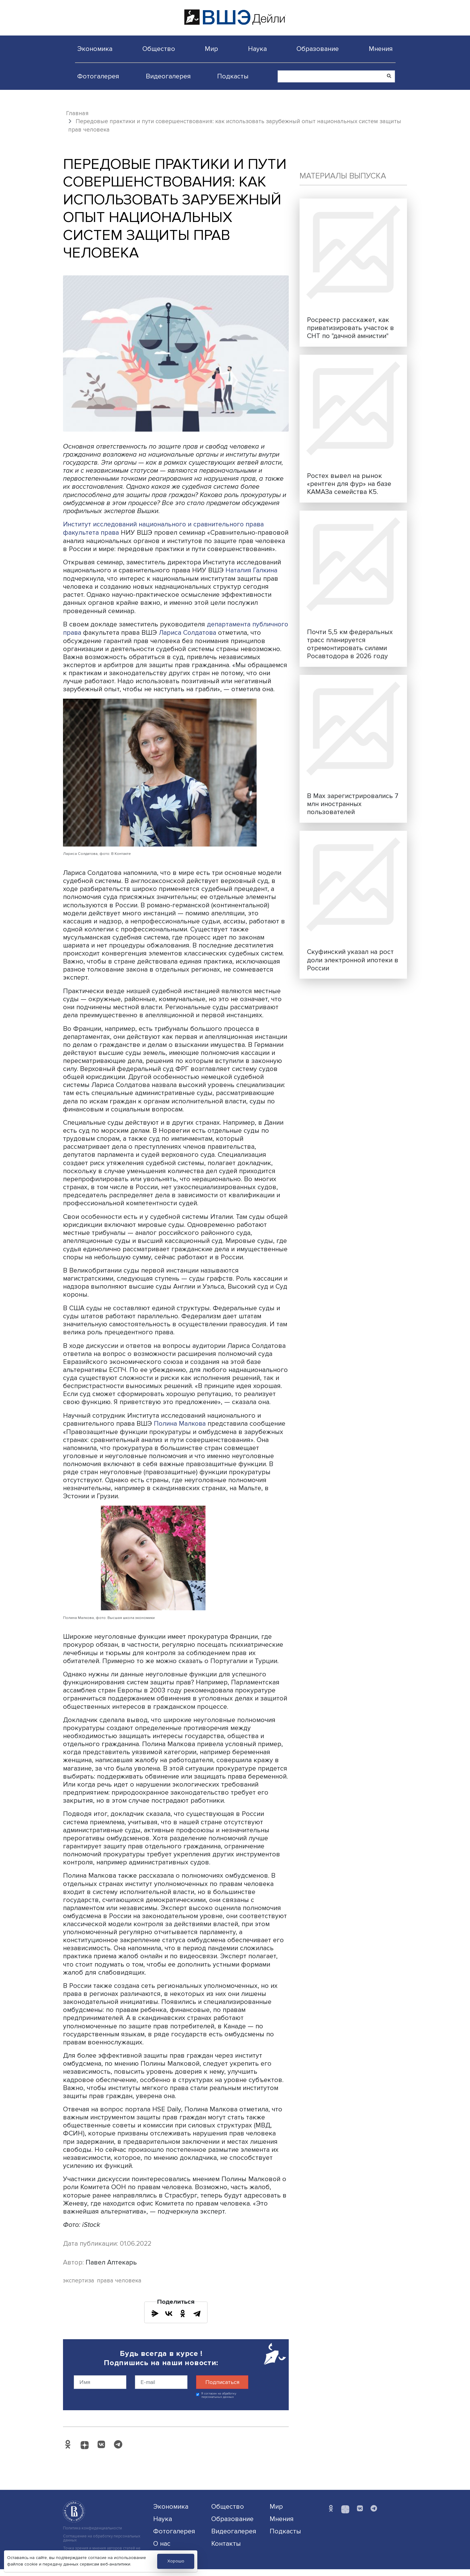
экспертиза (78, 2287)
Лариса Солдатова (227, 640)
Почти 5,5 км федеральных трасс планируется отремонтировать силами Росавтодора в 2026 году (350, 644)
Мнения (381, 49)
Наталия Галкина (251, 578)
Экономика (94, 49)
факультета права (91, 532)
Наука (257, 49)
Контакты (226, 2550)
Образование (317, 49)
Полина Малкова (180, 1430)
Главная (77, 113)
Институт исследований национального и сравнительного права (165, 524)
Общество (158, 49)
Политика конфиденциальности (92, 2535)
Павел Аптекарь (111, 2269)
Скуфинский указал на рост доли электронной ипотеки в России (352, 960)
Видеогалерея (168, 76)
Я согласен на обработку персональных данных (218, 2401)
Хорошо (175, 2561)
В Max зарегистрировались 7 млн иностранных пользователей (352, 804)
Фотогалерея (98, 76)
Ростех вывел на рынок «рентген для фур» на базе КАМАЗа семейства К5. (349, 484)
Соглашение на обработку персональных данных (101, 2545)
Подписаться (222, 2388)
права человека (119, 2287)
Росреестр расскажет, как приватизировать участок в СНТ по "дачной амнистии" (350, 328)
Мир (211, 49)
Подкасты (233, 76)
